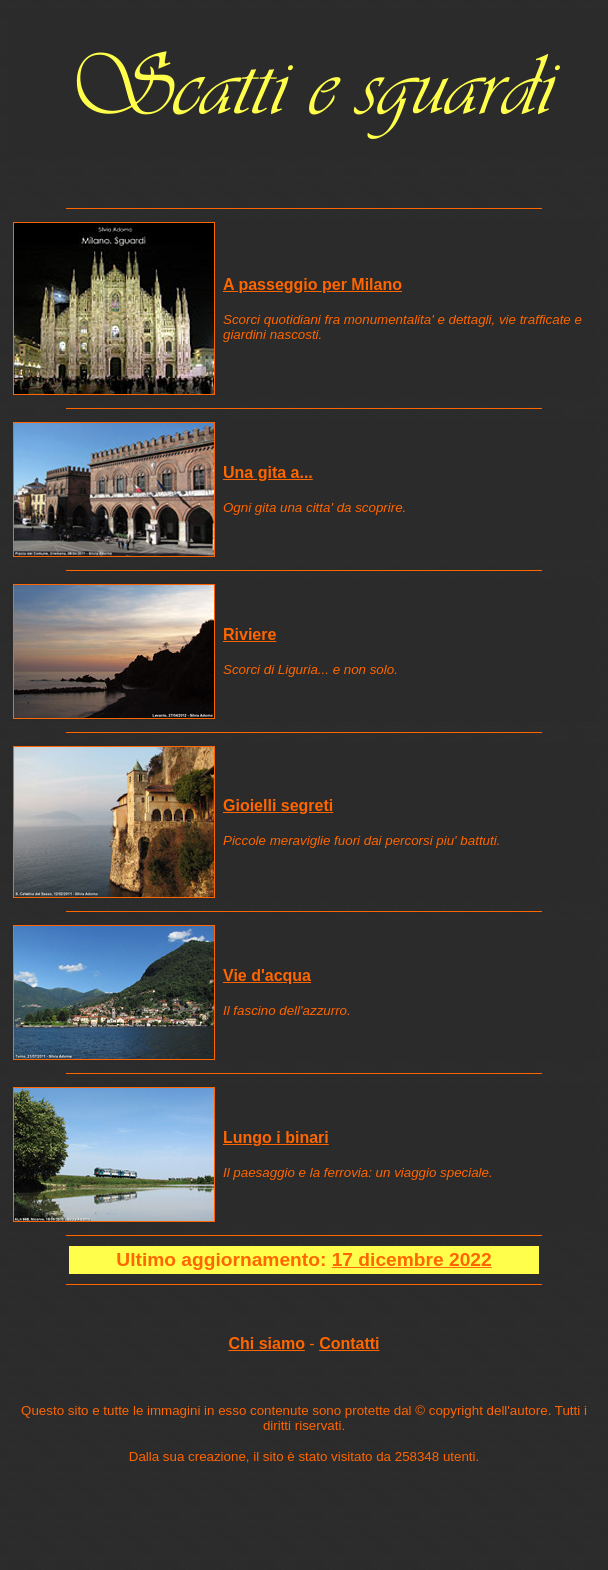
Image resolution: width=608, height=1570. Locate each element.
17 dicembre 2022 (412, 1259)
